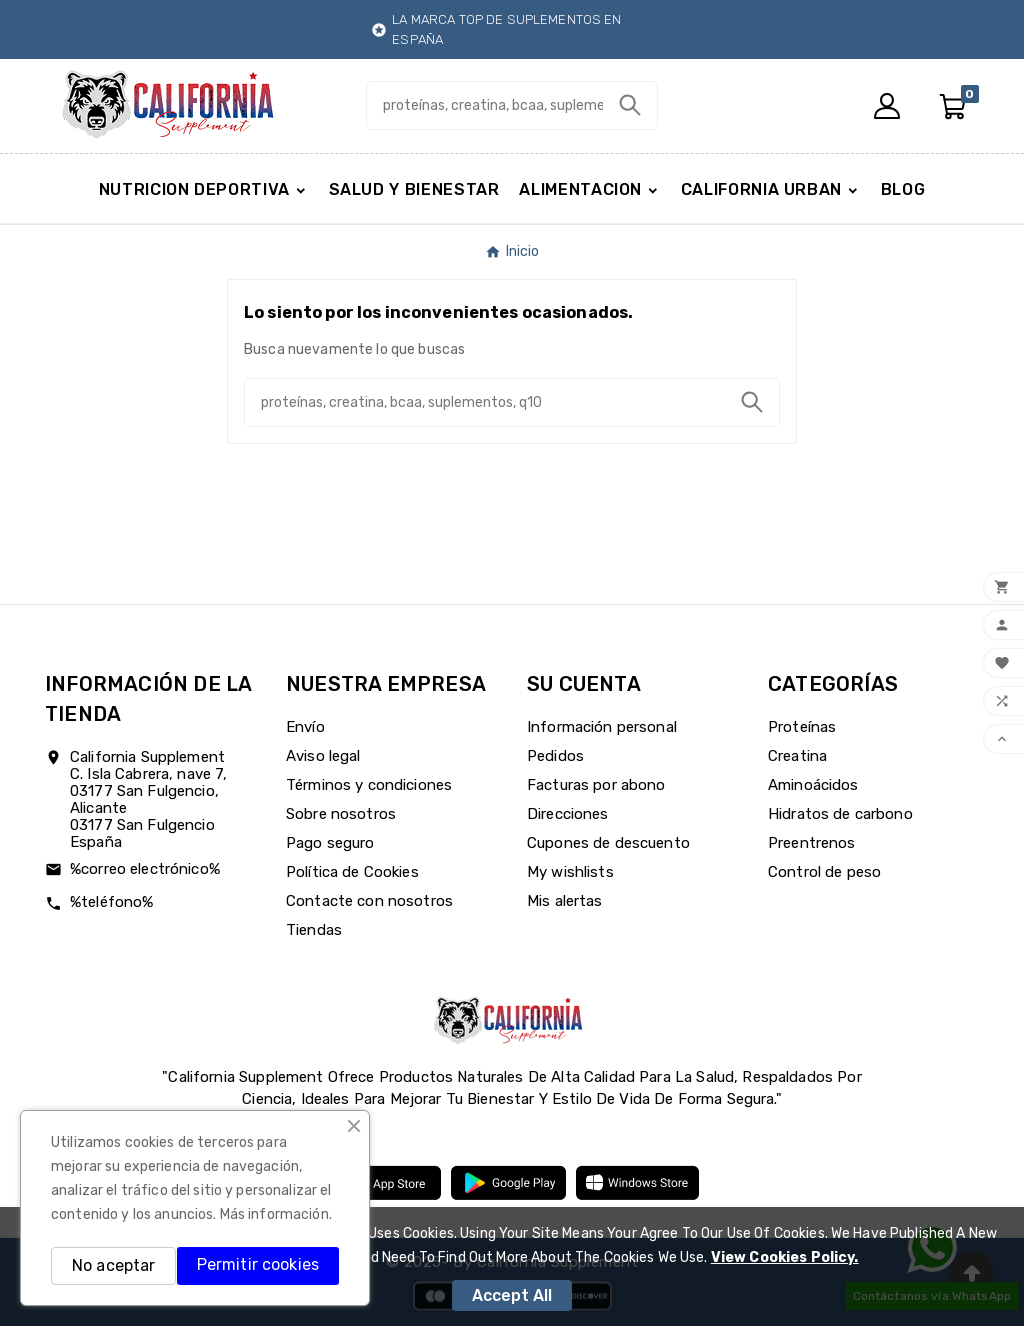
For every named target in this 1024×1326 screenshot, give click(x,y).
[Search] (630, 105)
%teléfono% (111, 902)
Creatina (797, 756)
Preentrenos (812, 843)
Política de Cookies (352, 872)
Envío (305, 727)
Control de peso (824, 872)
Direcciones (568, 814)
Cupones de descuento (608, 843)
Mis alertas (565, 901)
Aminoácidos (813, 785)
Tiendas (314, 930)
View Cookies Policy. (785, 1257)
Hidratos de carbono (840, 814)
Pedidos (555, 756)
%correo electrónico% (145, 869)
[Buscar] (484, 105)
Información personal (602, 727)
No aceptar (113, 1265)
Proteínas (802, 727)
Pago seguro (330, 843)
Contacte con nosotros (369, 901)
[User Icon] (887, 106)
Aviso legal (323, 756)
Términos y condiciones (369, 785)
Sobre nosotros (341, 814)
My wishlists (570, 872)
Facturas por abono (596, 785)
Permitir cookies (258, 1264)
